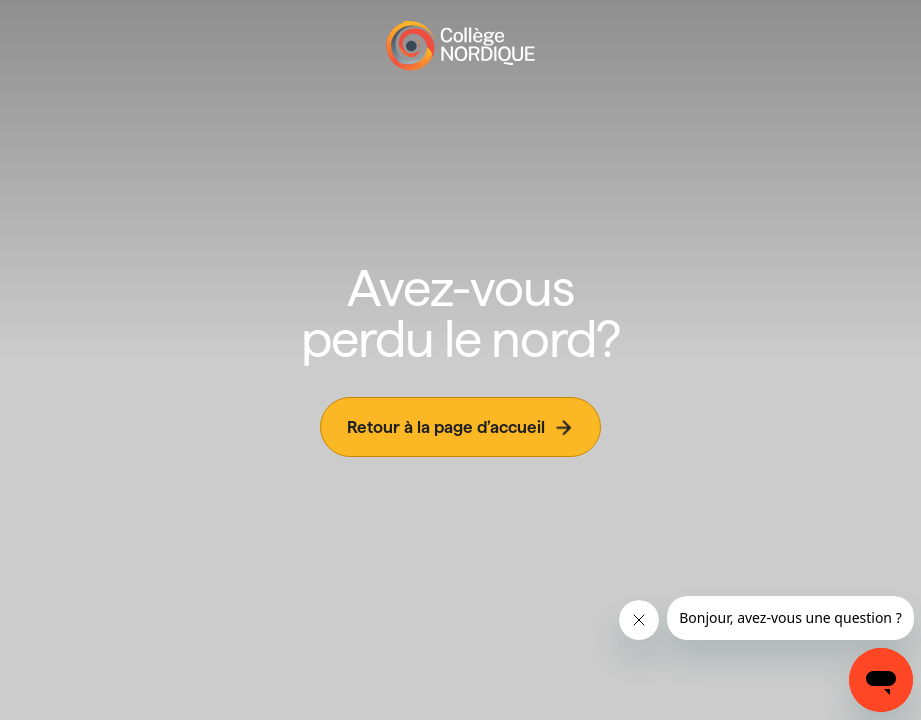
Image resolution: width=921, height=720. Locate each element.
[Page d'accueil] (460, 45)
